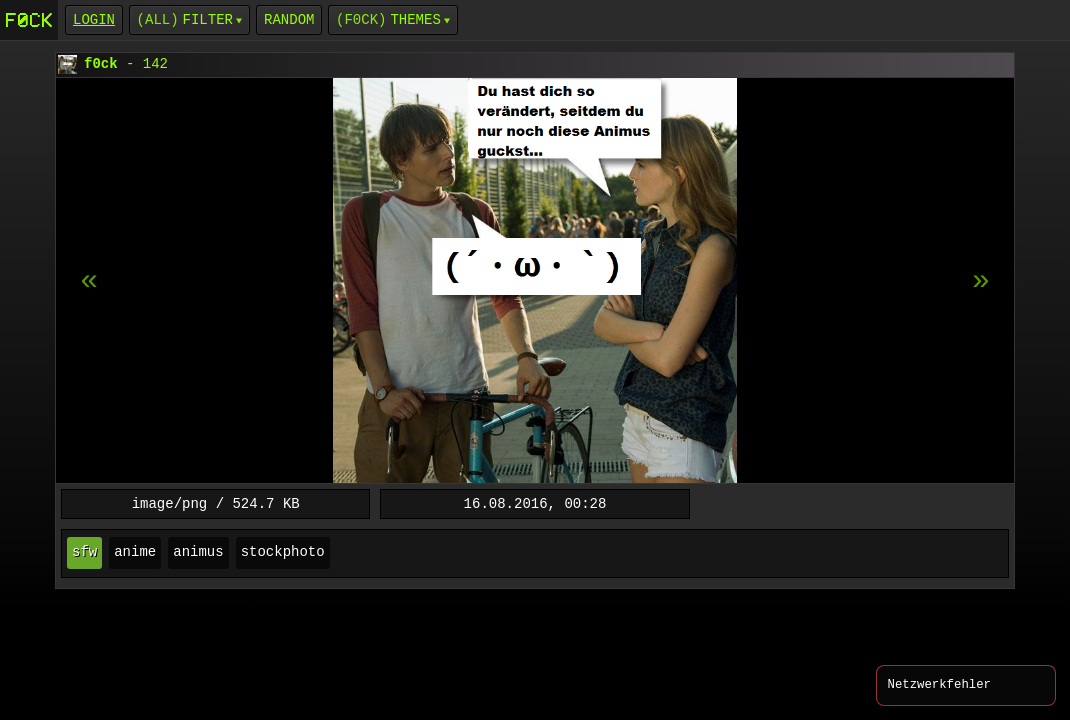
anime (135, 552)
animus (198, 552)
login (94, 19)
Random (289, 19)
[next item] (89, 281)
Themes (415, 19)
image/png (170, 503)
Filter (208, 19)
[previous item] (981, 281)
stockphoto (283, 552)
